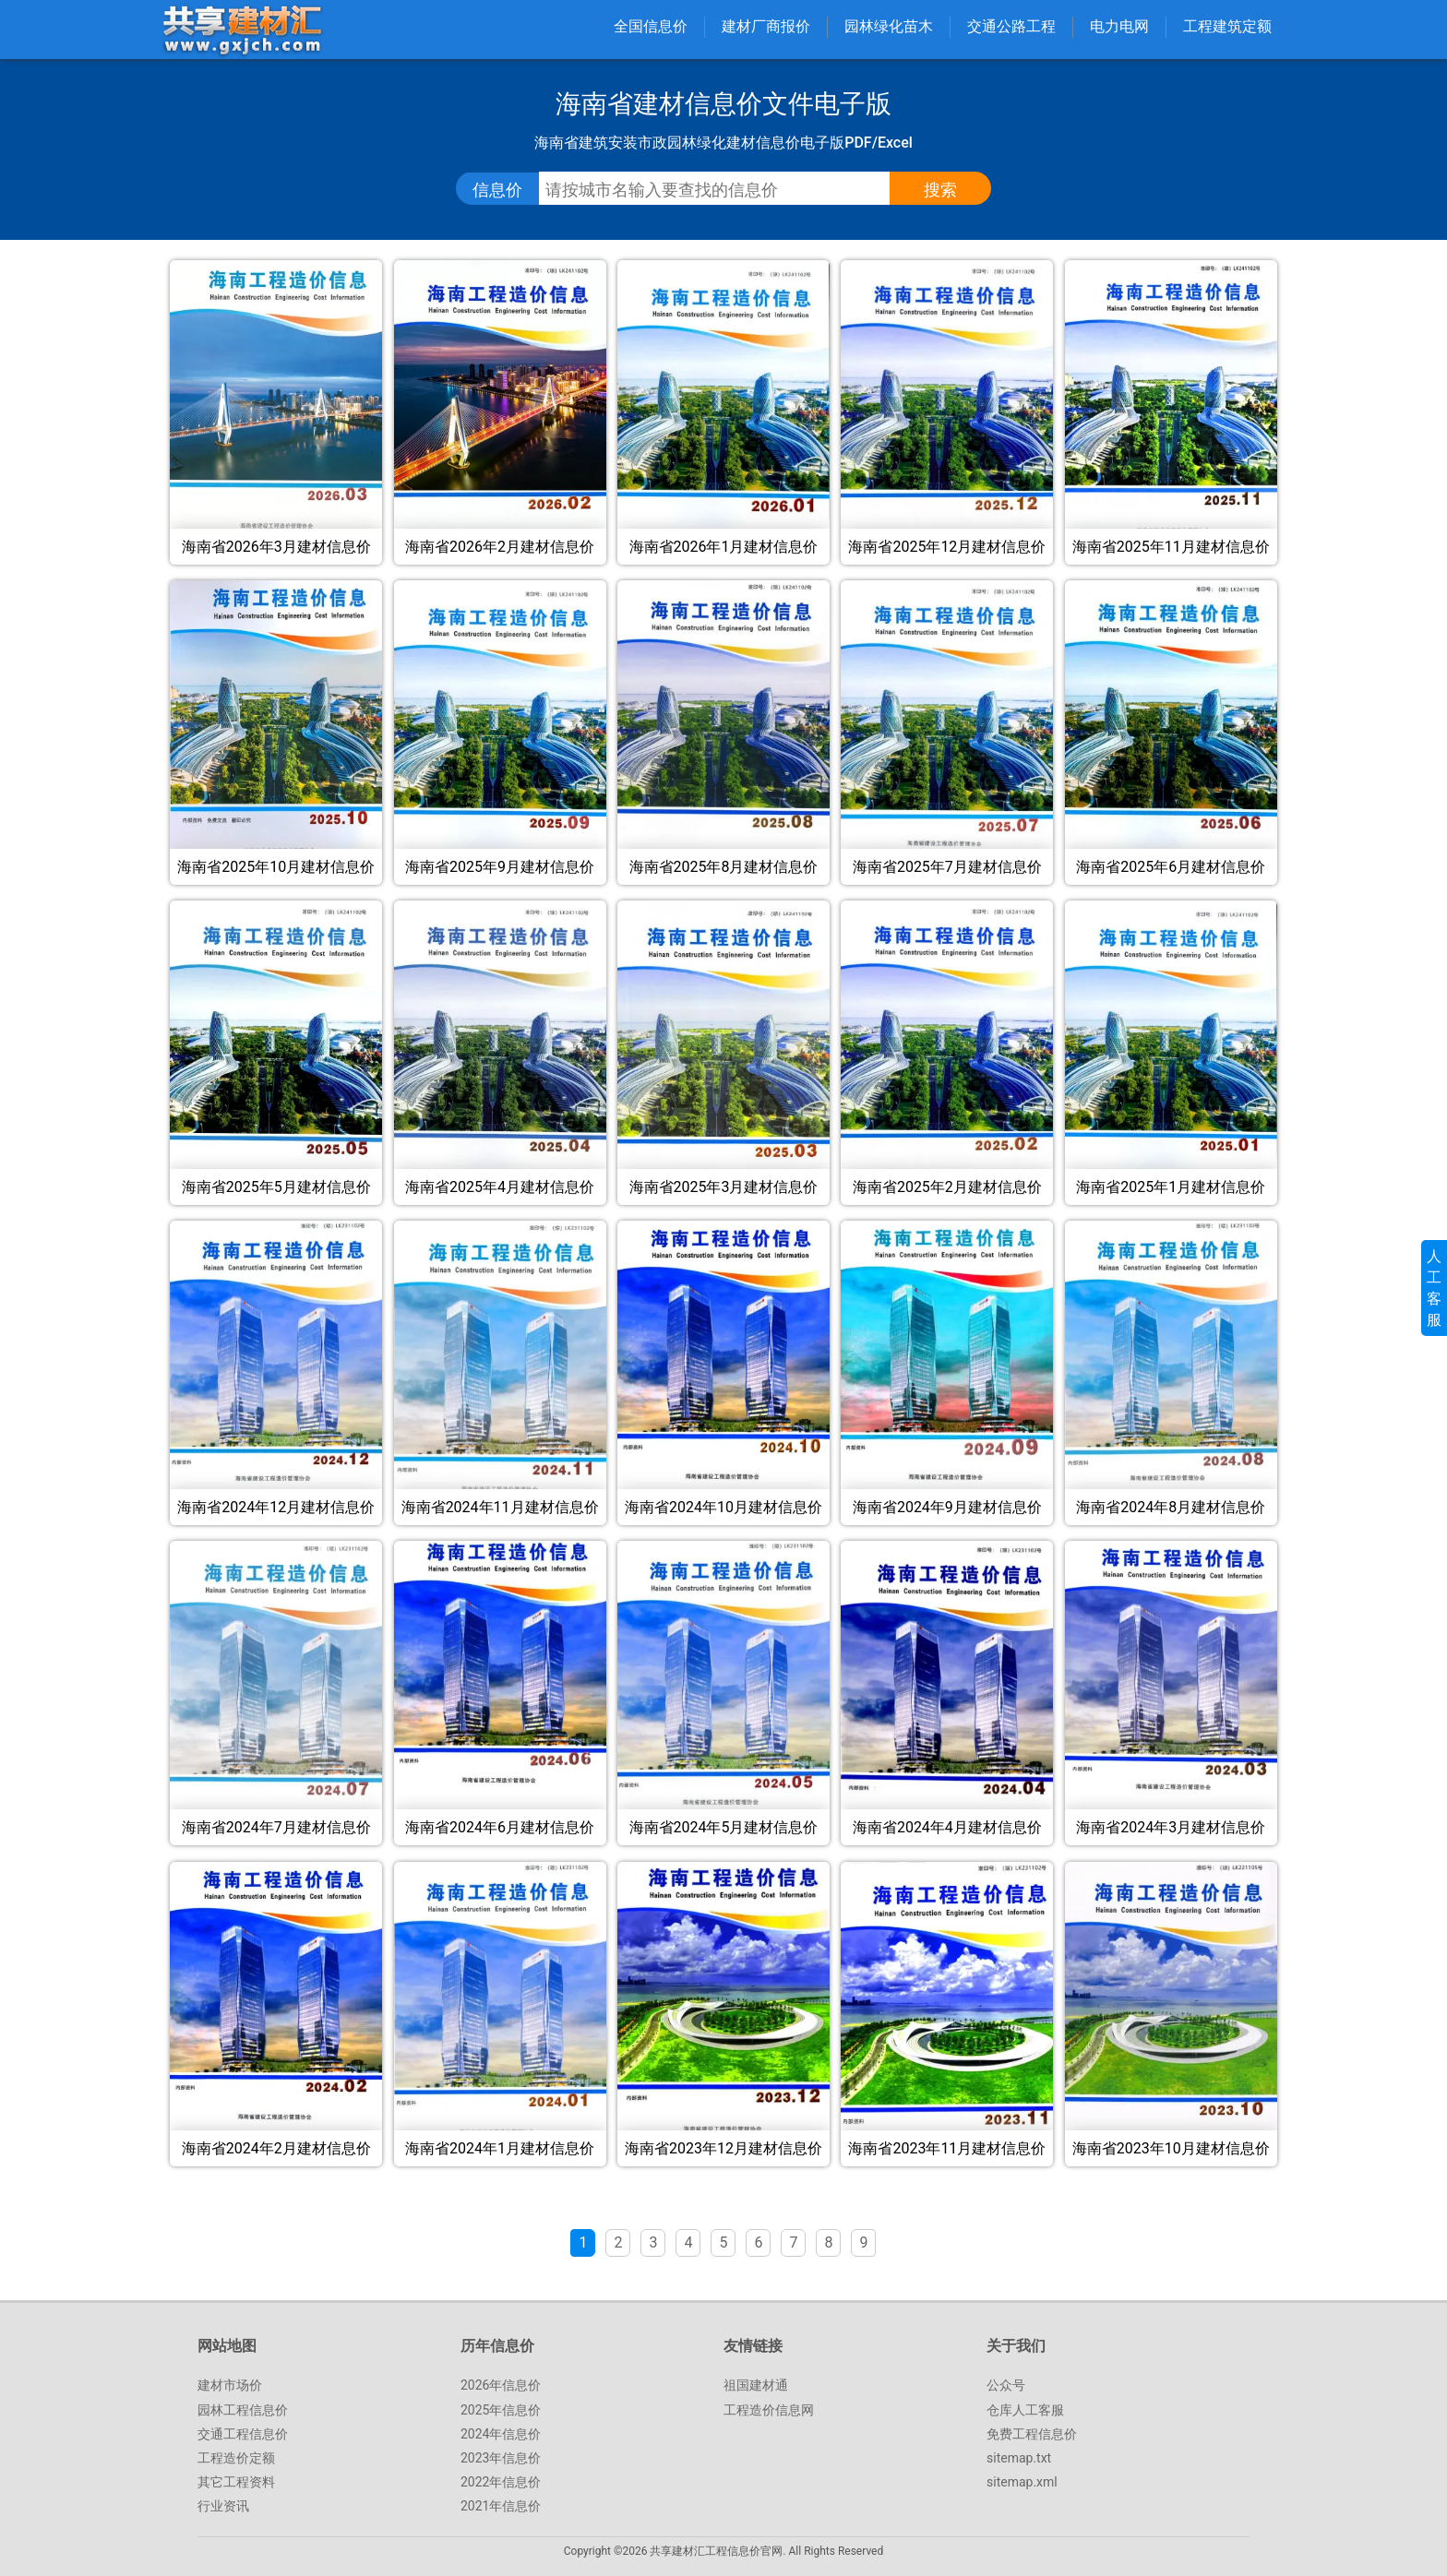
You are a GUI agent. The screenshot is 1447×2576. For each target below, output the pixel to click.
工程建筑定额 (1227, 26)
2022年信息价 (500, 2482)
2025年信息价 (500, 2410)
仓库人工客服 (1025, 2410)
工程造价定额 (236, 2458)
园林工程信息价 (242, 2410)
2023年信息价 (500, 2458)
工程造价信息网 (769, 2410)
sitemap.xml (1022, 2482)
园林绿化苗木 (888, 26)
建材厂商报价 (766, 26)
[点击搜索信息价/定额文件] (940, 190)
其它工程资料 (236, 2482)
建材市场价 (229, 2385)
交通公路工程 (1011, 26)
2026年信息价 (500, 2385)
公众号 (1006, 2385)
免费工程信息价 (1032, 2434)
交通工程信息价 (242, 2434)
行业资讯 (223, 2505)
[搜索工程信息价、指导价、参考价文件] (728, 190)
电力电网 (1119, 26)
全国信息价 (651, 26)
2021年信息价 (500, 2505)
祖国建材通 (756, 2385)
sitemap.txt (1019, 2458)
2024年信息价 (500, 2434)
